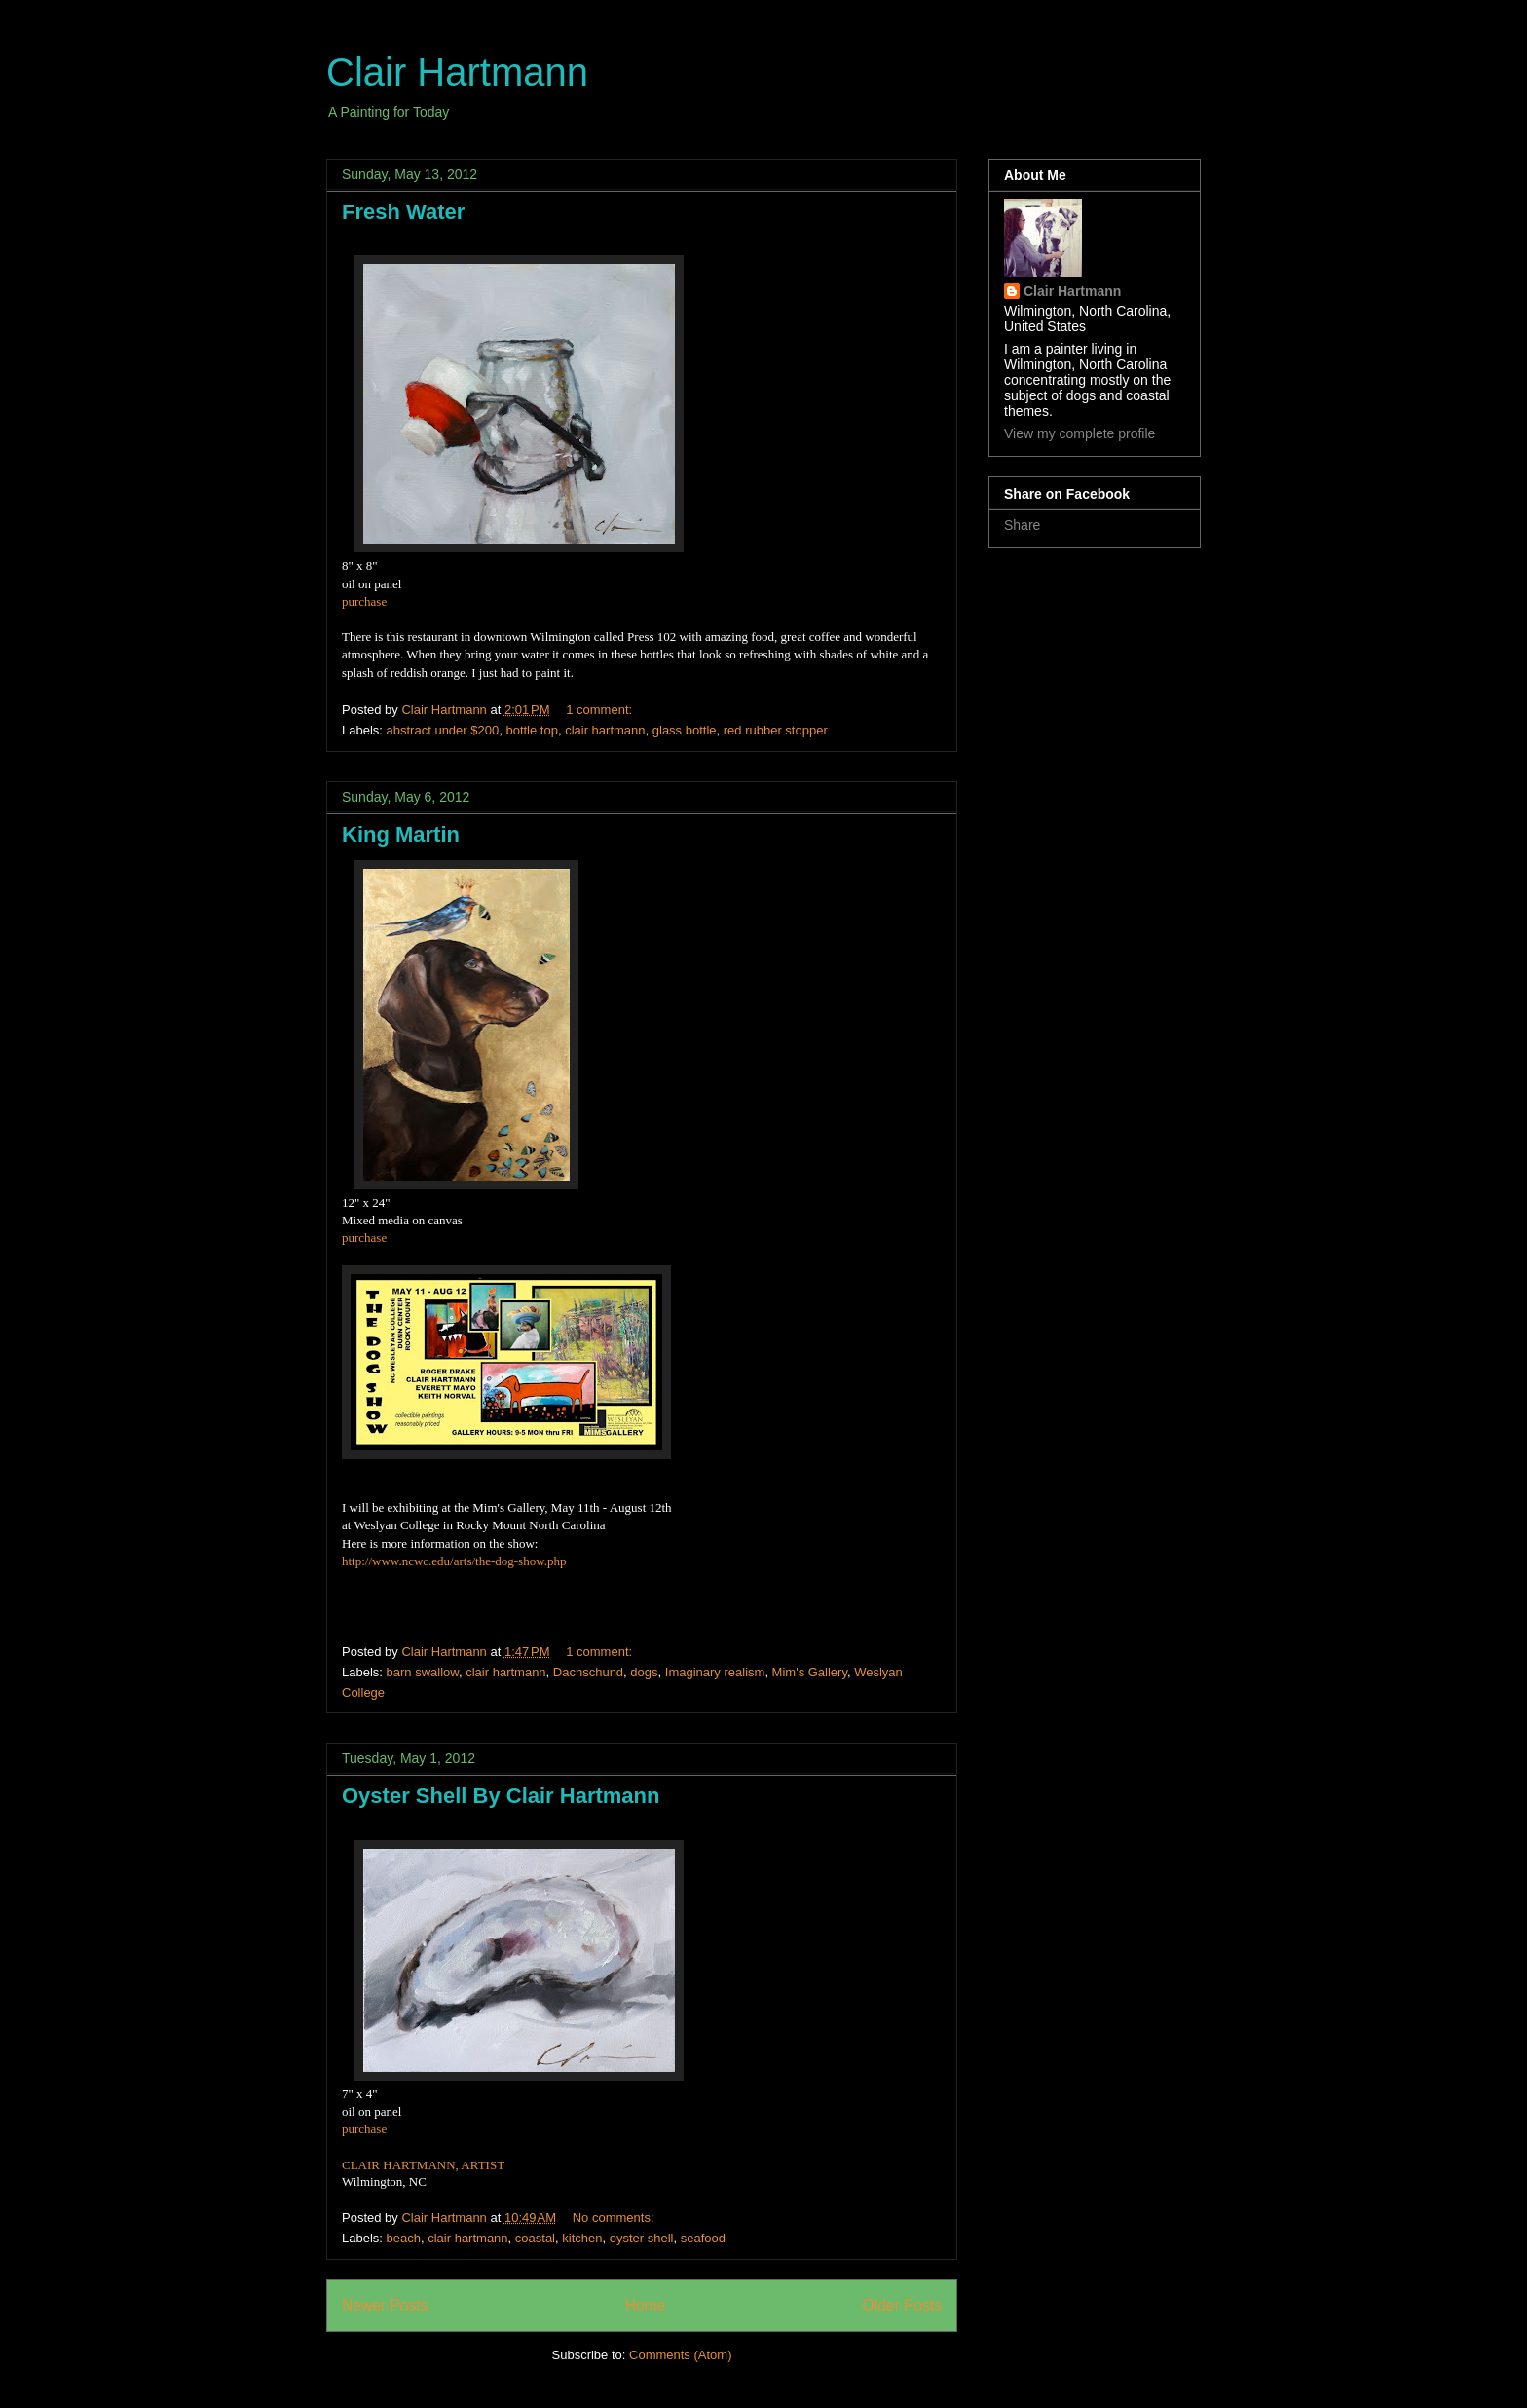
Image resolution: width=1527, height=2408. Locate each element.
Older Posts (902, 2305)
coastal (535, 2238)
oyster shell (642, 2238)
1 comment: (601, 709)
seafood (703, 2238)
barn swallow (423, 1672)
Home (645, 2305)
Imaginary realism (715, 1672)
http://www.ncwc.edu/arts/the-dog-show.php (454, 1561)
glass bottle (684, 730)
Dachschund (588, 1672)
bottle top (531, 730)
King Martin (401, 834)
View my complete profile (1079, 433)
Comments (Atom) (680, 2355)
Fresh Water (403, 212)
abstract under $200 (443, 730)
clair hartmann (605, 730)
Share (1022, 525)
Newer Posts (385, 2305)
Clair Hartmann (457, 72)
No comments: (615, 2217)
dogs (643, 1672)
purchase (364, 601)
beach (404, 2238)
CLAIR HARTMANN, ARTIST (423, 2165)
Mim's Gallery (809, 1672)
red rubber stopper (776, 730)
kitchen (582, 2238)
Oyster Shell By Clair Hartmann (500, 1796)
